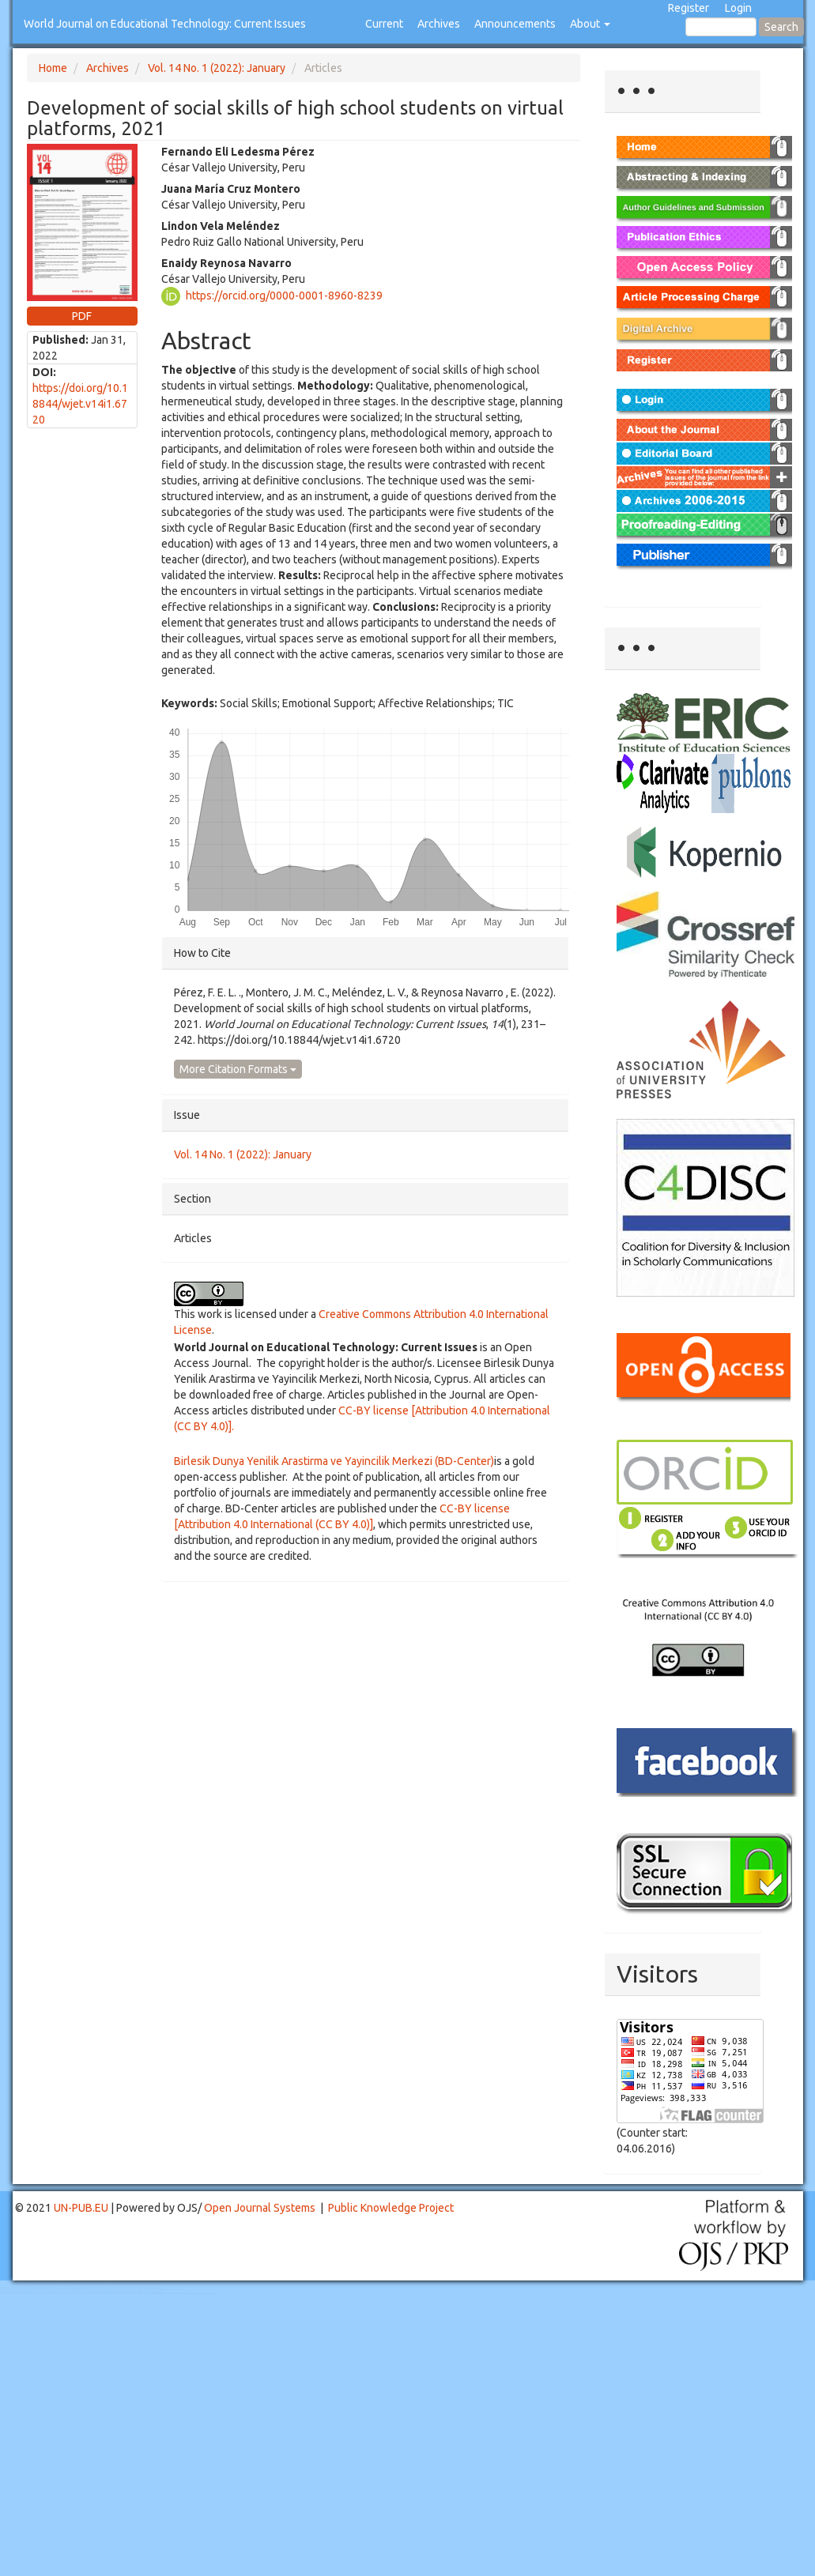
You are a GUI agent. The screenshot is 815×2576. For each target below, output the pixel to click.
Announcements (515, 23)
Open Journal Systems (259, 2207)
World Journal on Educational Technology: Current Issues (165, 23)
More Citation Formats (237, 1069)
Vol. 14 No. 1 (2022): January (216, 68)
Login (738, 8)
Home (53, 68)
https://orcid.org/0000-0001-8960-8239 (284, 294)
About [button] (590, 23)
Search (781, 27)
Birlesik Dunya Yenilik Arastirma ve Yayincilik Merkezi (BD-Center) (334, 1461)
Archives (438, 23)
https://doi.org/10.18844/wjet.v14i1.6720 (80, 404)
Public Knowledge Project (391, 2207)
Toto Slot (77, 2293)
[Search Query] (721, 26)
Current (384, 23)
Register (688, 8)
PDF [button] (82, 316)
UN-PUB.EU (81, 2207)
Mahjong (64, 2289)
